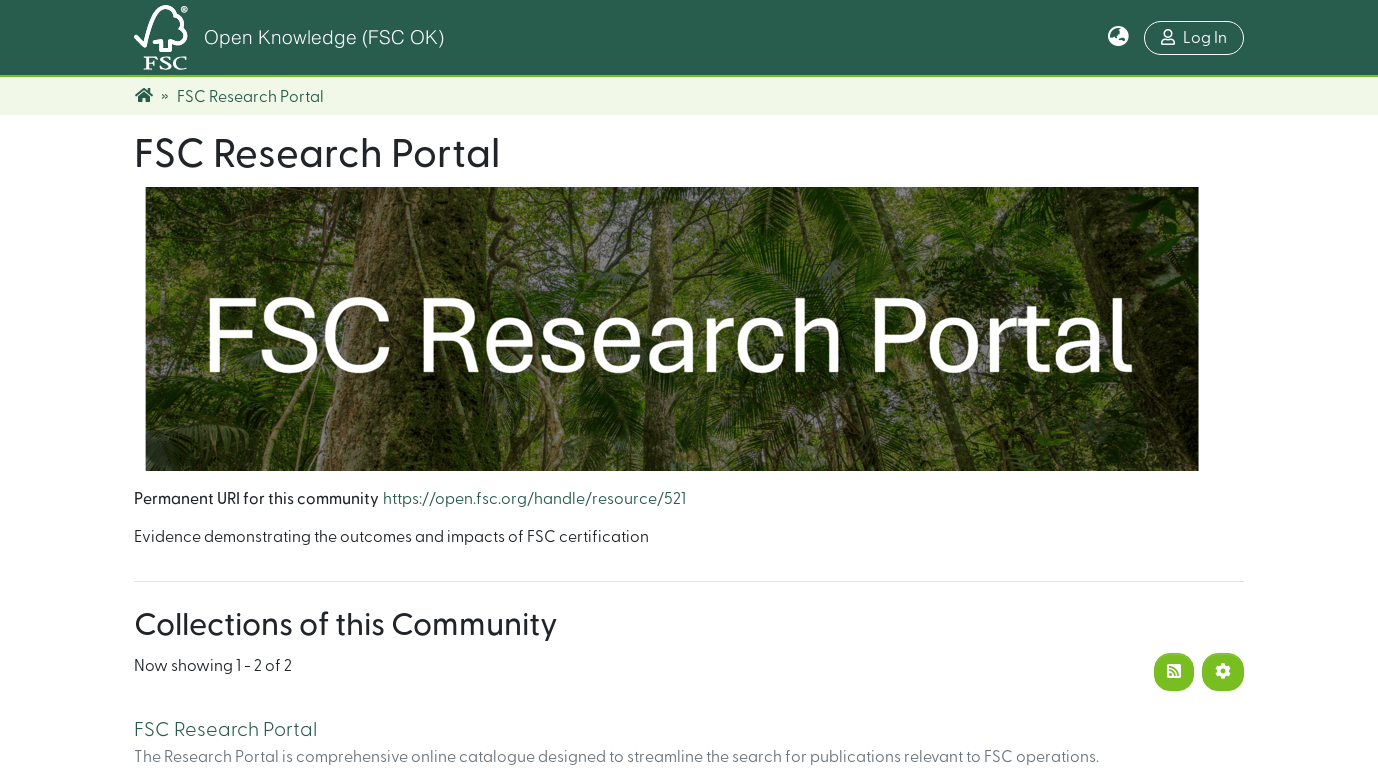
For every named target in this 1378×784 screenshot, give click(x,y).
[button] (1118, 38)
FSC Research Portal (225, 730)
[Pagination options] (1223, 672)
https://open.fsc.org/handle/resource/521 (534, 499)
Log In (1194, 37)
